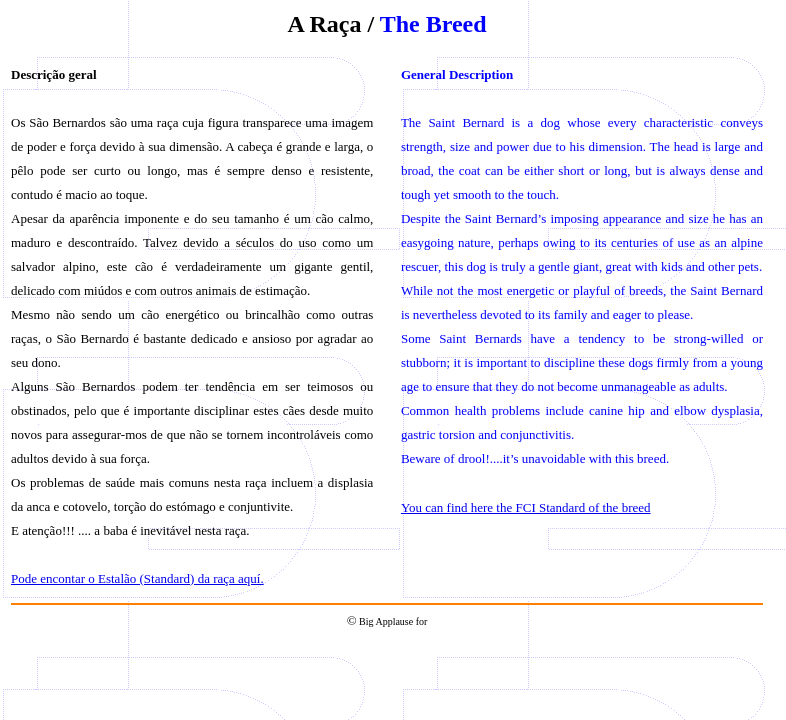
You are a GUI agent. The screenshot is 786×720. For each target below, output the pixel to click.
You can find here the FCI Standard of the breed (526, 507)
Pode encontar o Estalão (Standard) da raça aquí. (137, 578)
